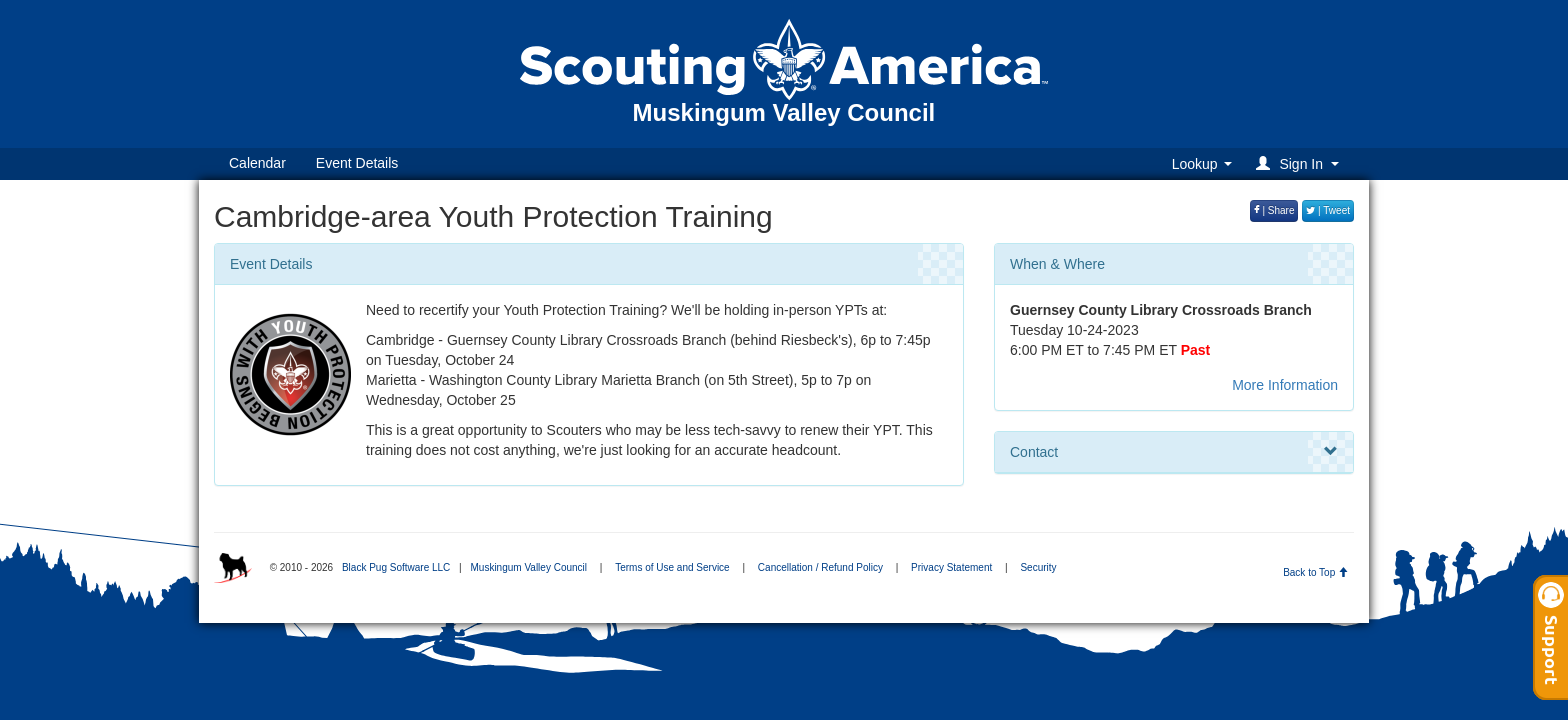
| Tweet (1328, 210)
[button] (1300, 163)
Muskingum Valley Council (528, 567)
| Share (1274, 210)
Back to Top (1315, 572)
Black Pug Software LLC (396, 567)
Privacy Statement (951, 567)
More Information (1285, 385)
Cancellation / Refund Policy (820, 567)
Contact (1174, 452)
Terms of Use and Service (672, 567)
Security (1038, 567)
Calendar (257, 163)
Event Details (357, 163)
